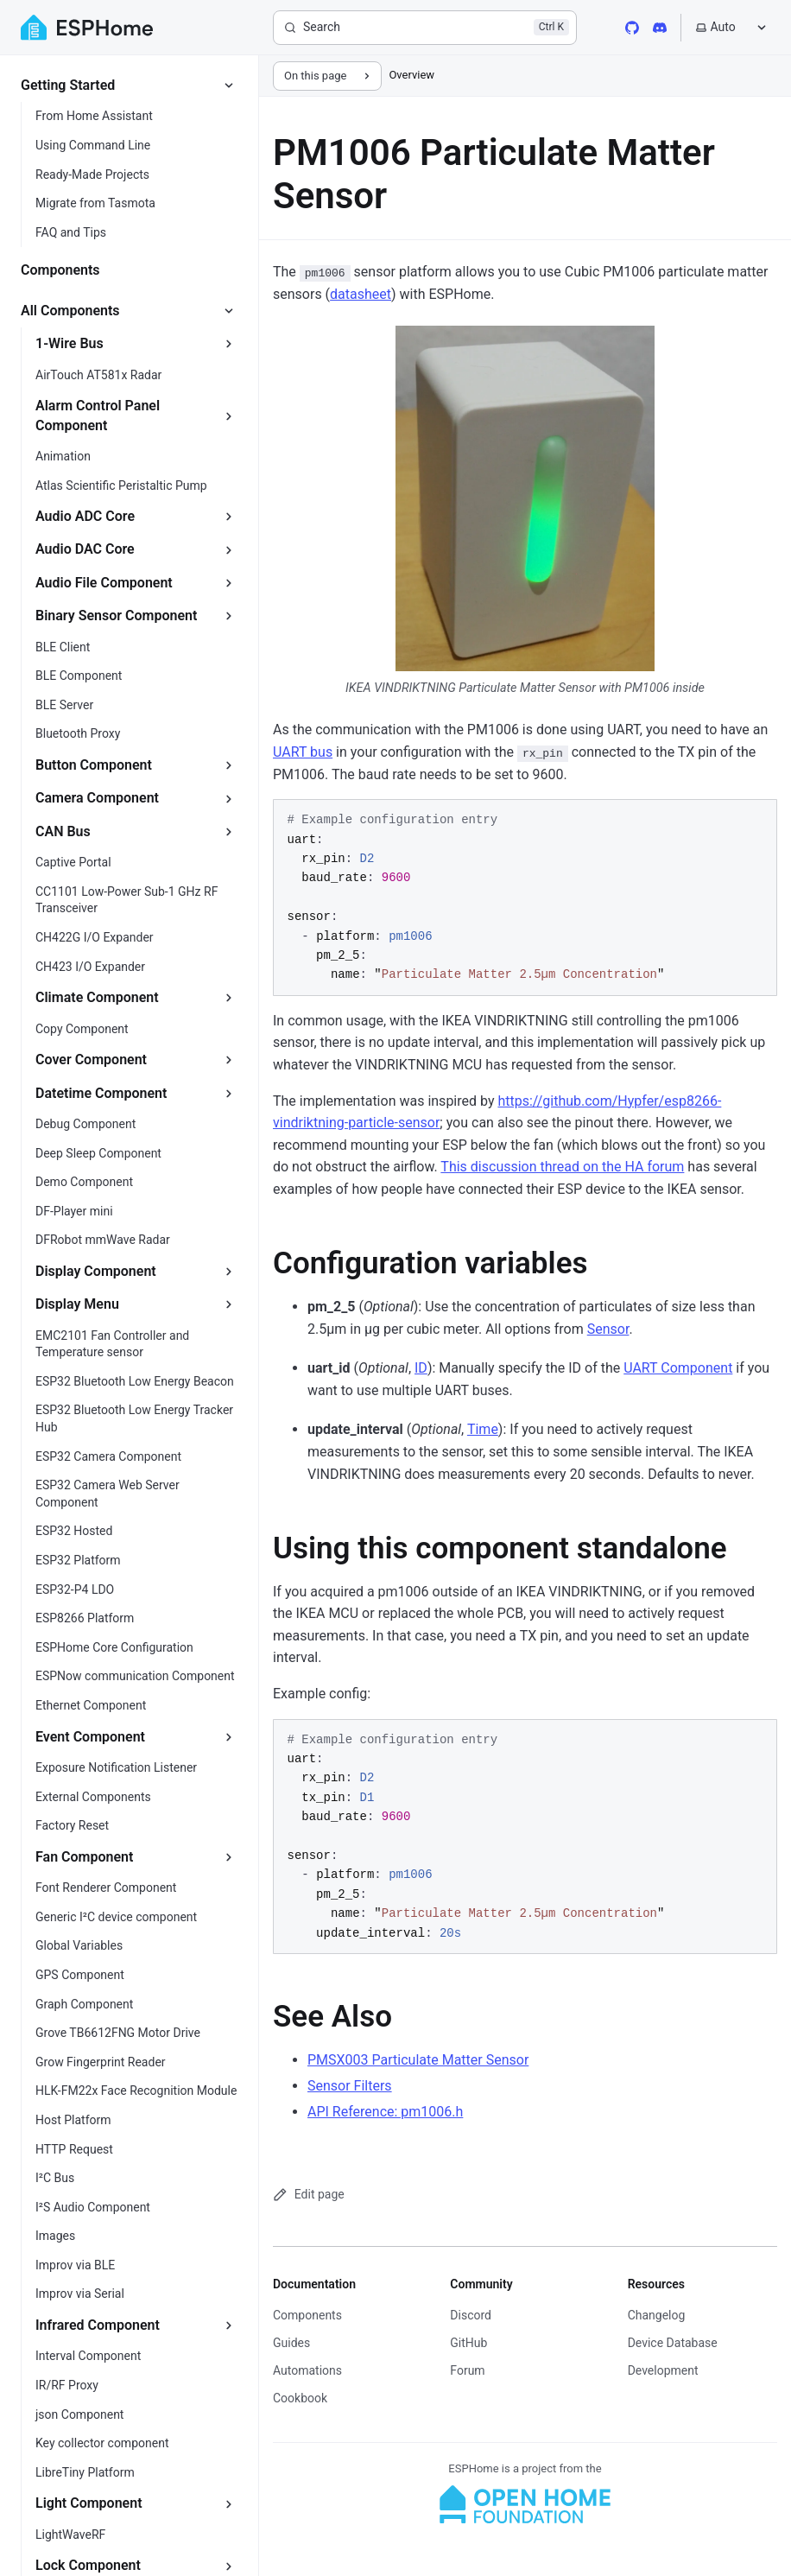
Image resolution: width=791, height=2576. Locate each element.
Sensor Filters (349, 2086)
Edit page (309, 2194)
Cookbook (300, 2398)
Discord (470, 2315)
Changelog (657, 2315)
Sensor (608, 1329)
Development (663, 2370)
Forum (467, 2370)
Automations (307, 2370)
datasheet (360, 294)
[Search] (425, 27)
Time (482, 1429)
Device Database (673, 2343)
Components (307, 2315)
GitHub (468, 2343)
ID (420, 1368)
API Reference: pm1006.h (385, 2111)
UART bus (302, 752)
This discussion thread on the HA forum (562, 1166)
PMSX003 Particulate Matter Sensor (417, 2060)
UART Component (677, 1368)
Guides (291, 2343)
